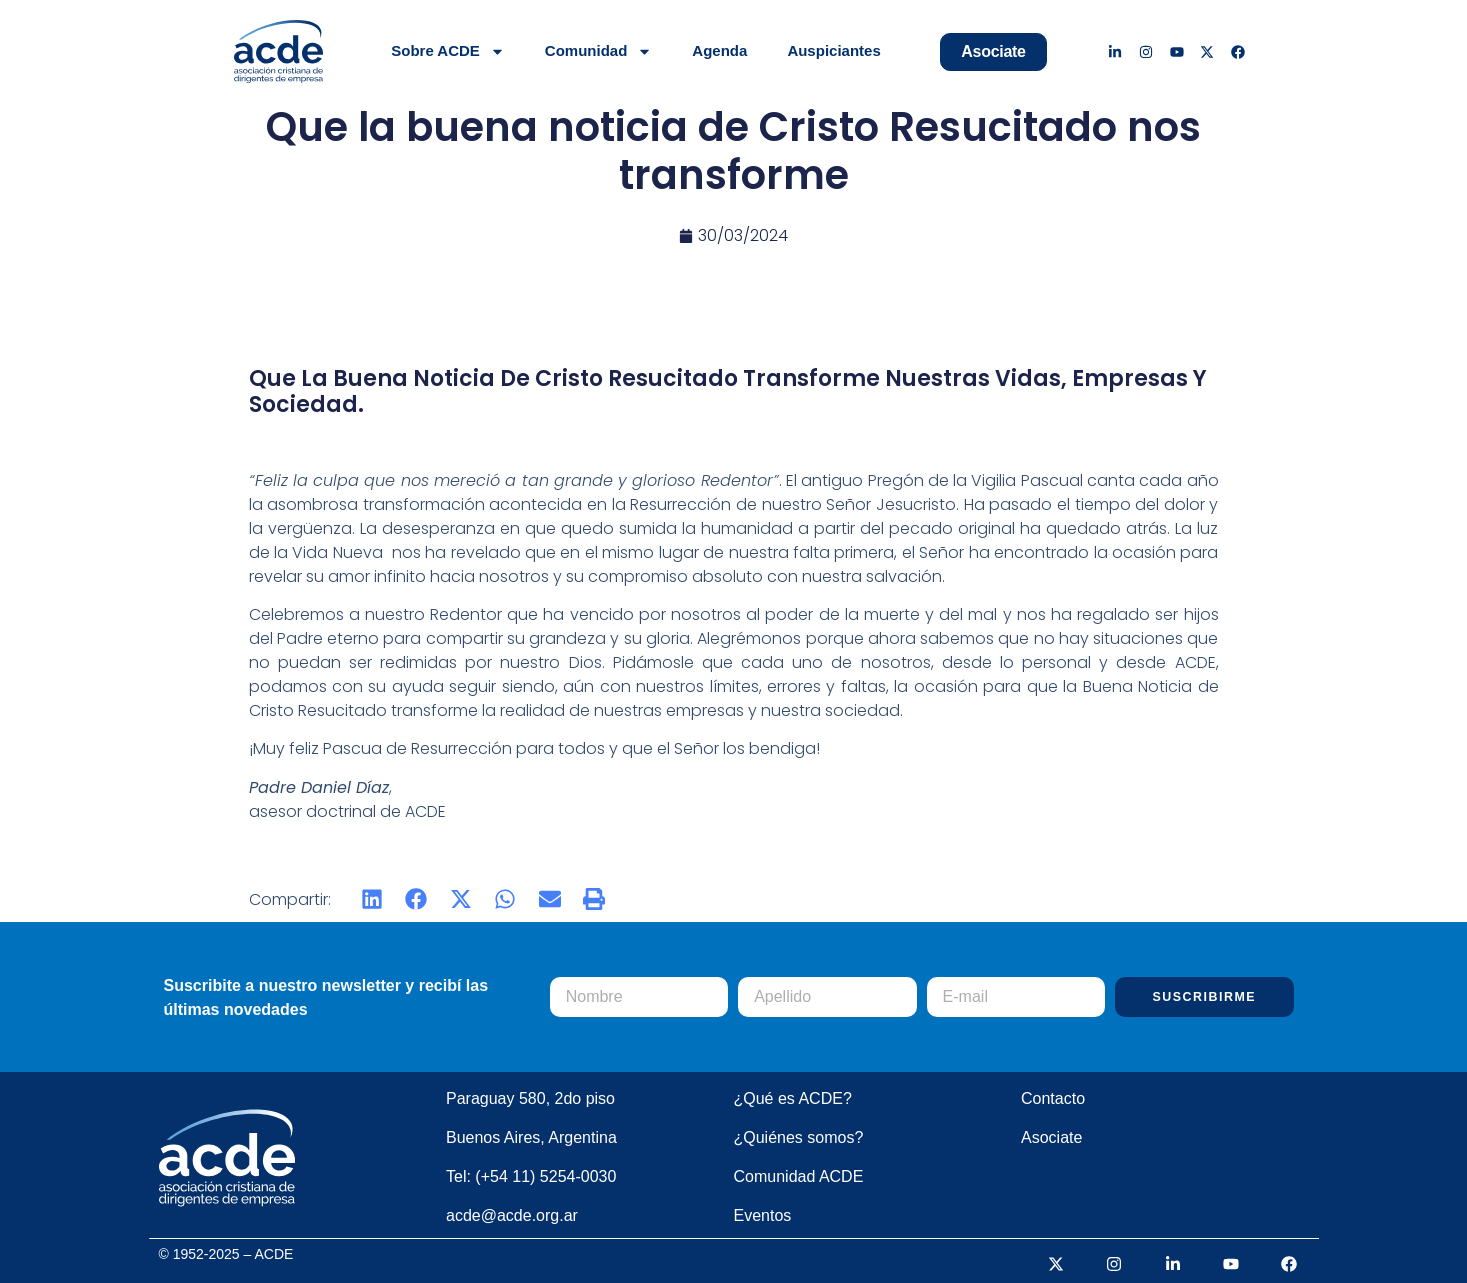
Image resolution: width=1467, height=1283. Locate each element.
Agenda (719, 50)
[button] (372, 899)
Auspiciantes (833, 50)
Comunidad (599, 51)
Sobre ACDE (448, 51)
